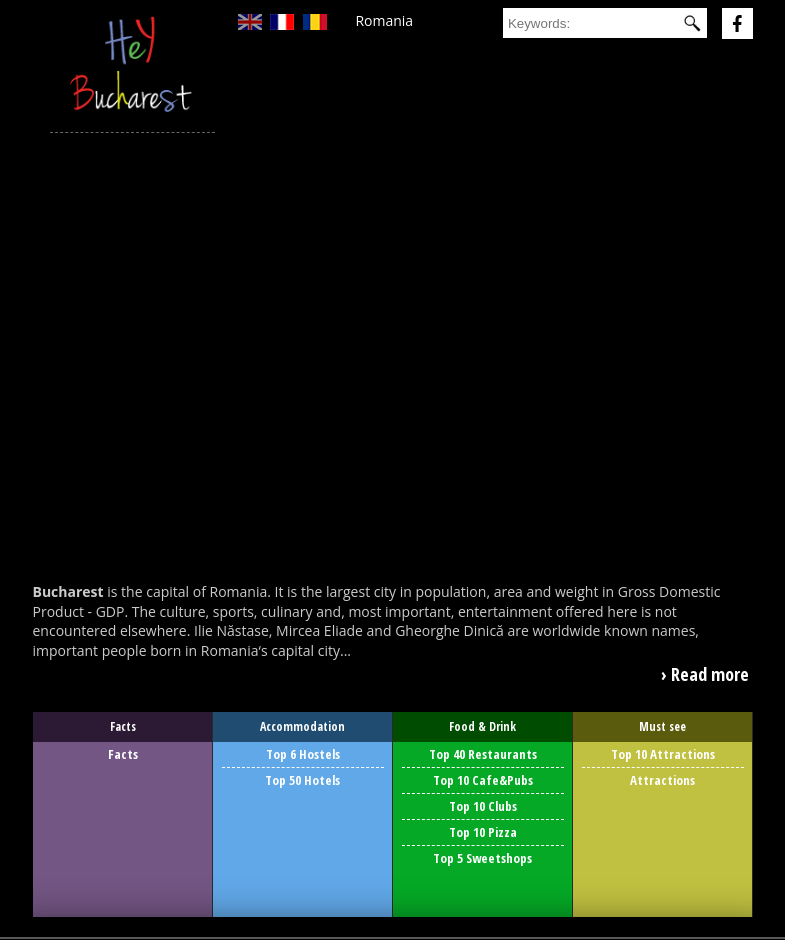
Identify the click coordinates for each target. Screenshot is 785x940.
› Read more (705, 674)
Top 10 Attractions (663, 754)
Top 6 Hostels (303, 754)
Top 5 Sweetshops (482, 858)
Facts (123, 754)
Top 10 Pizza (483, 832)
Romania (384, 20)
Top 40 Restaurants (483, 754)
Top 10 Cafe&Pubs (483, 780)
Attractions (662, 780)
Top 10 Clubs (483, 806)
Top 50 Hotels (302, 780)
